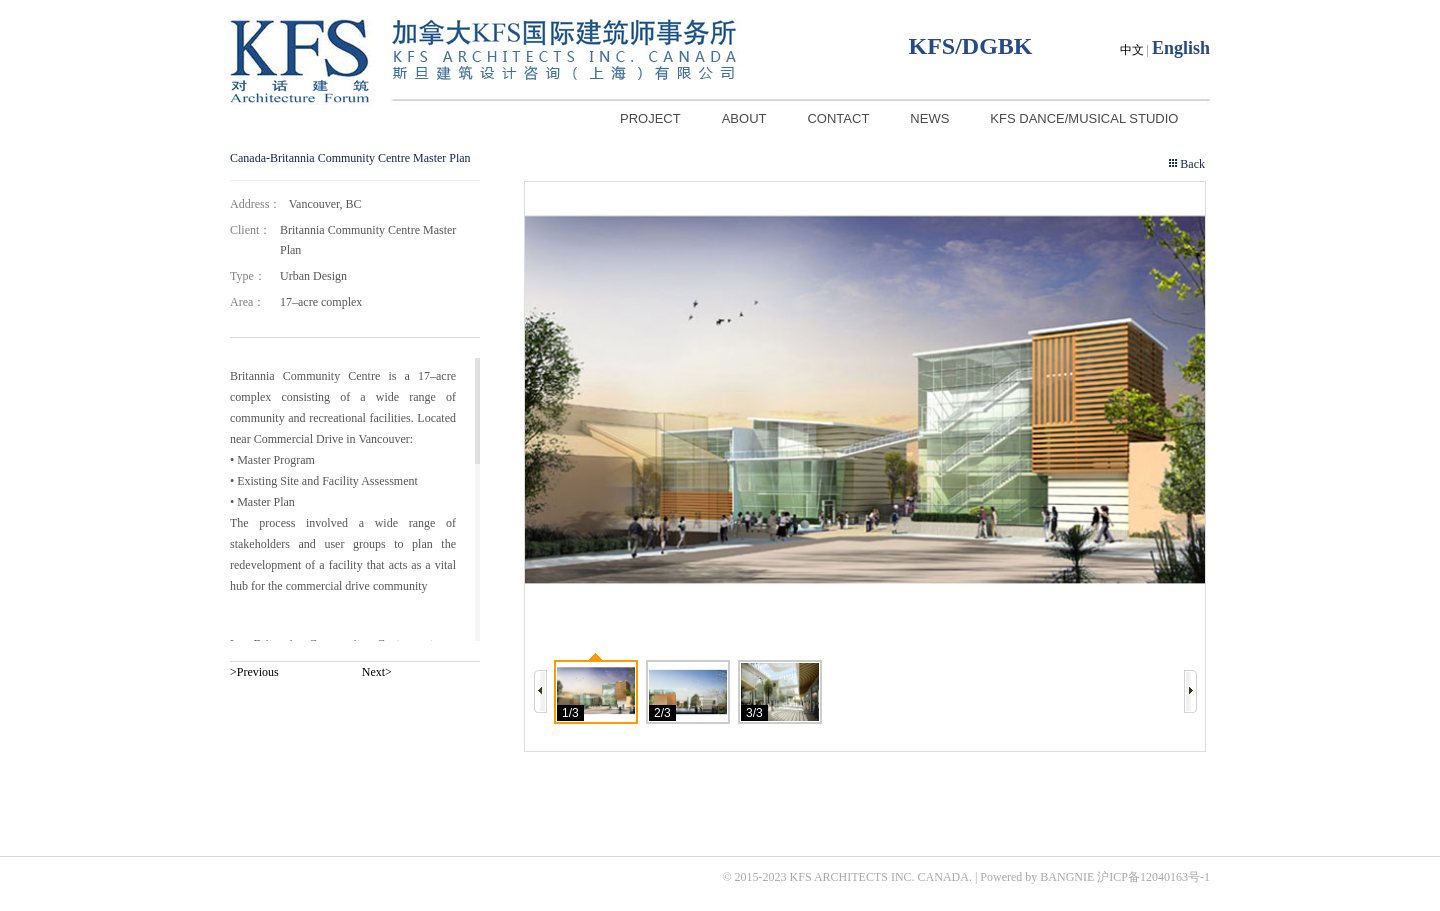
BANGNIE (1067, 877)
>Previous (254, 672)
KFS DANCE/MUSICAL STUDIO (1084, 118)
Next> (377, 672)
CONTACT (838, 118)
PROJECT (650, 118)
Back (1192, 164)
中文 (1132, 50)
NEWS (929, 118)
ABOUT (744, 118)
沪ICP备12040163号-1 (1153, 877)
